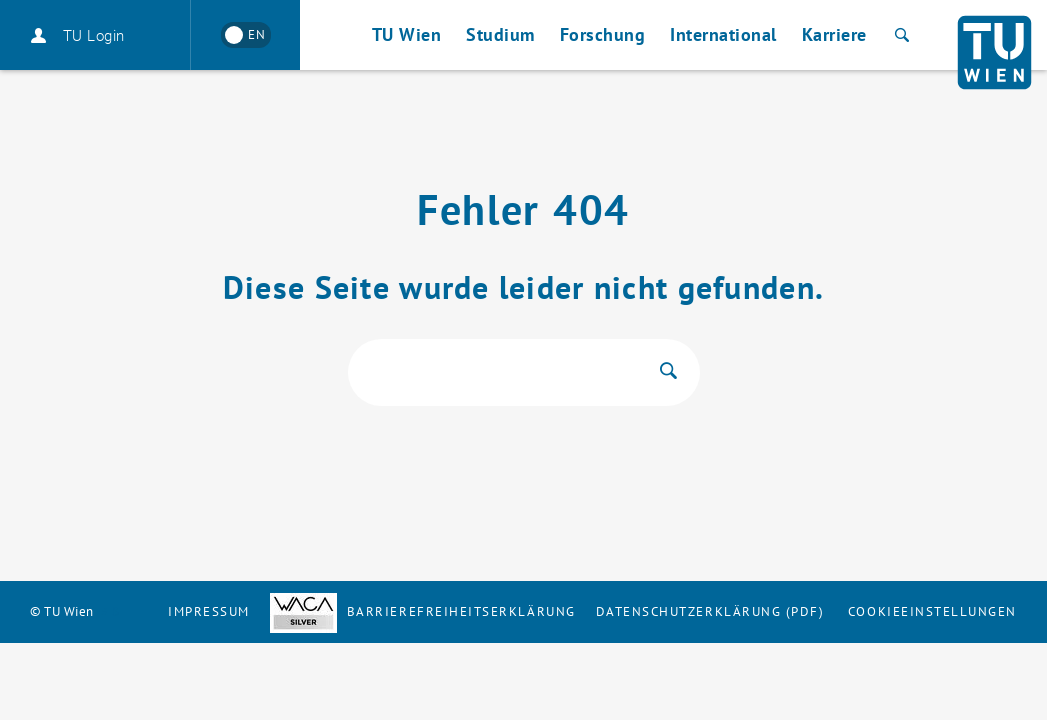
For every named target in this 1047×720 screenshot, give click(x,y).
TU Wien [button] (407, 34)
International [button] (723, 34)
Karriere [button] (834, 34)
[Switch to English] (245, 35)
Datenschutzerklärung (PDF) (710, 611)
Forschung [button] (603, 34)
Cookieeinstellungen (932, 611)
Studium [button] (500, 34)
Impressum (209, 611)
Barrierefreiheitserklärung (423, 611)
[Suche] (899, 35)
